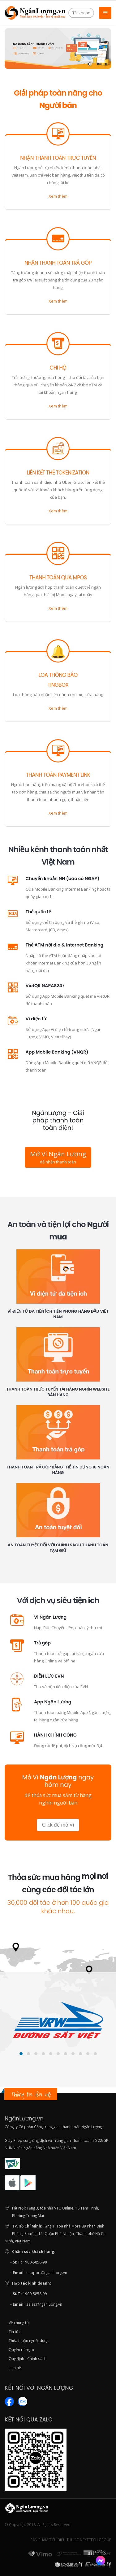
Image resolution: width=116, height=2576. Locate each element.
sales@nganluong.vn (44, 2304)
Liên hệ (15, 2367)
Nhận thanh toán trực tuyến (58, 158)
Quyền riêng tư (21, 2349)
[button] (21, 2054)
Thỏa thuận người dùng (28, 2340)
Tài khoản (81, 13)
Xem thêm (58, 196)
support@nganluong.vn (46, 2272)
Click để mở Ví (58, 1824)
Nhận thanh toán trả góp (57, 263)
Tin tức (14, 2331)
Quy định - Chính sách (27, 2358)
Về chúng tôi (19, 2322)
